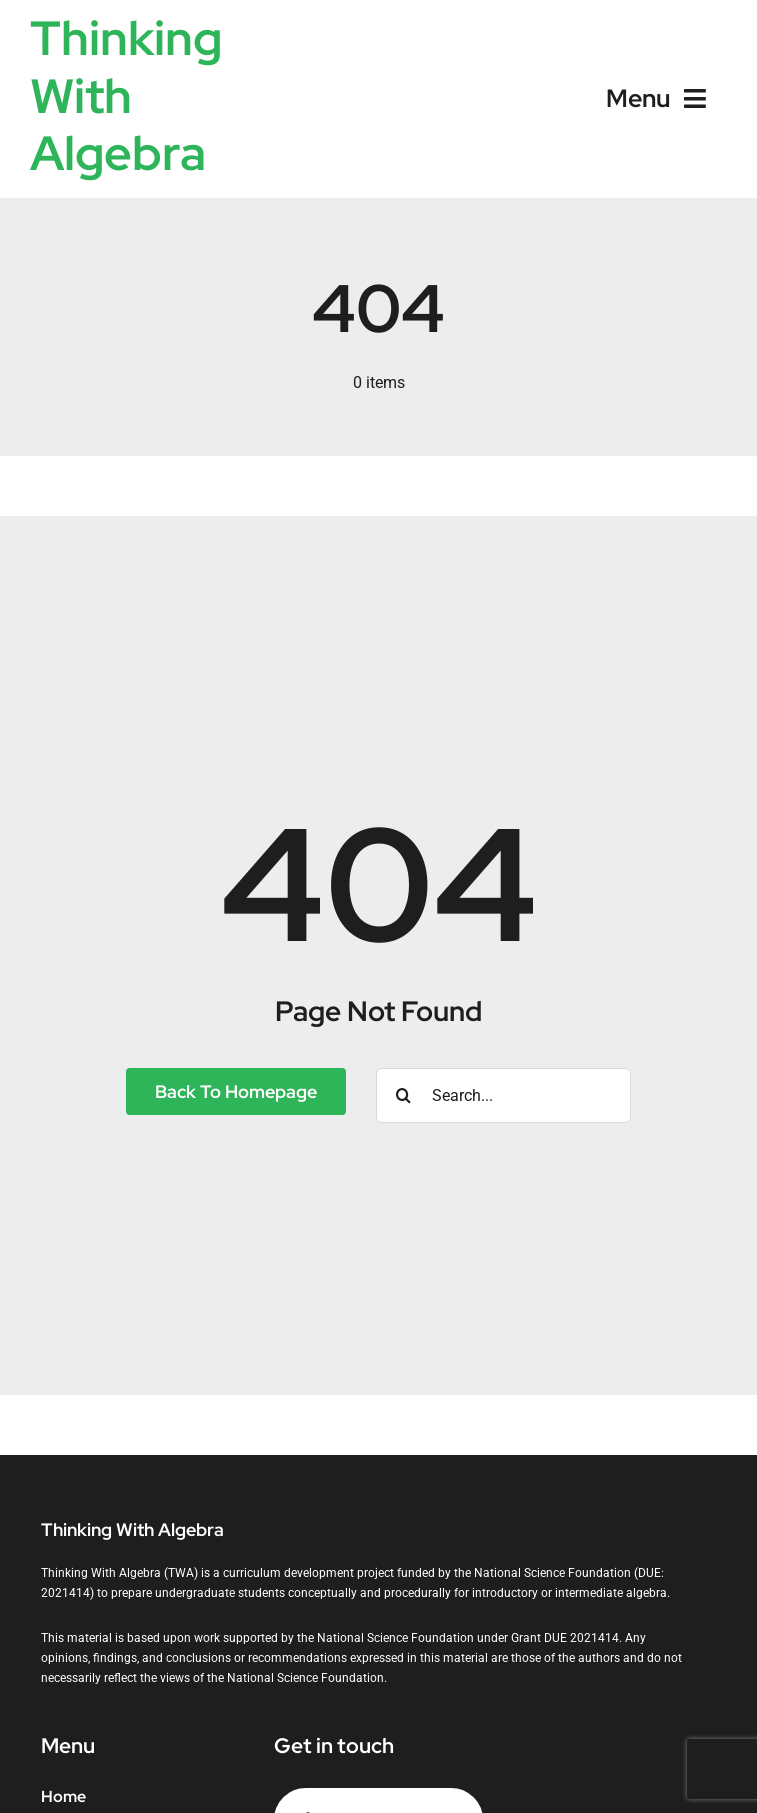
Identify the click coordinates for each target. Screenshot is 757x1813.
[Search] (403, 1095)
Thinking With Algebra (126, 95)
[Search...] (503, 1095)
